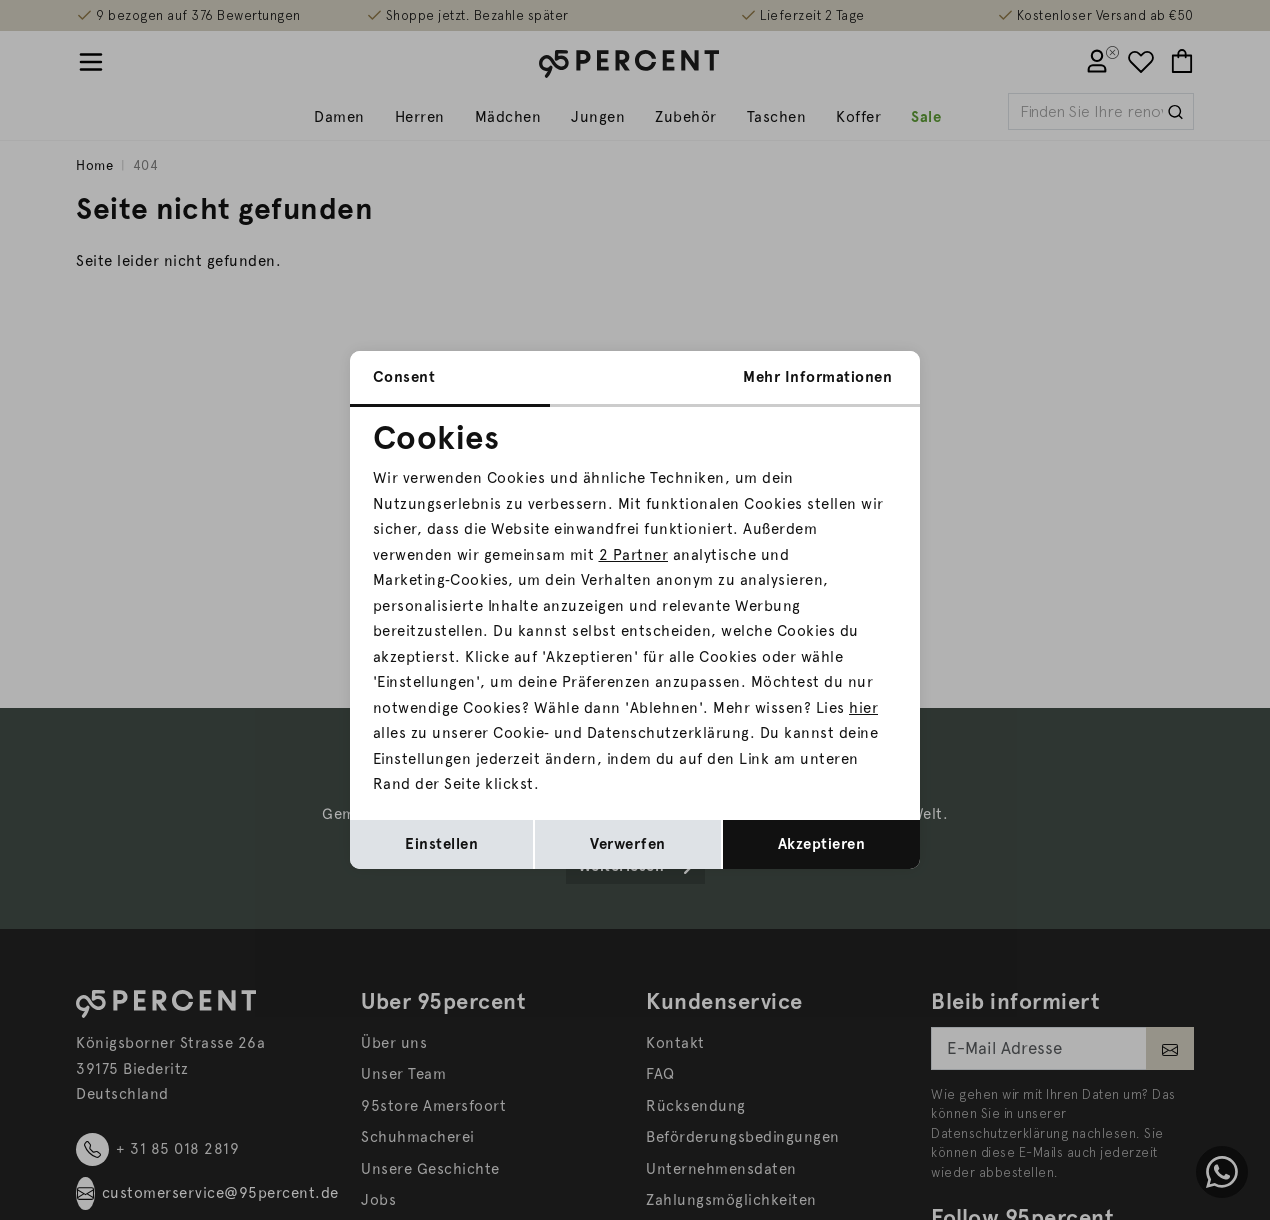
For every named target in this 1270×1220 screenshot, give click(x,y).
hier (863, 708)
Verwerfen (628, 844)
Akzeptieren (822, 844)
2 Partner (634, 555)
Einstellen (441, 844)
